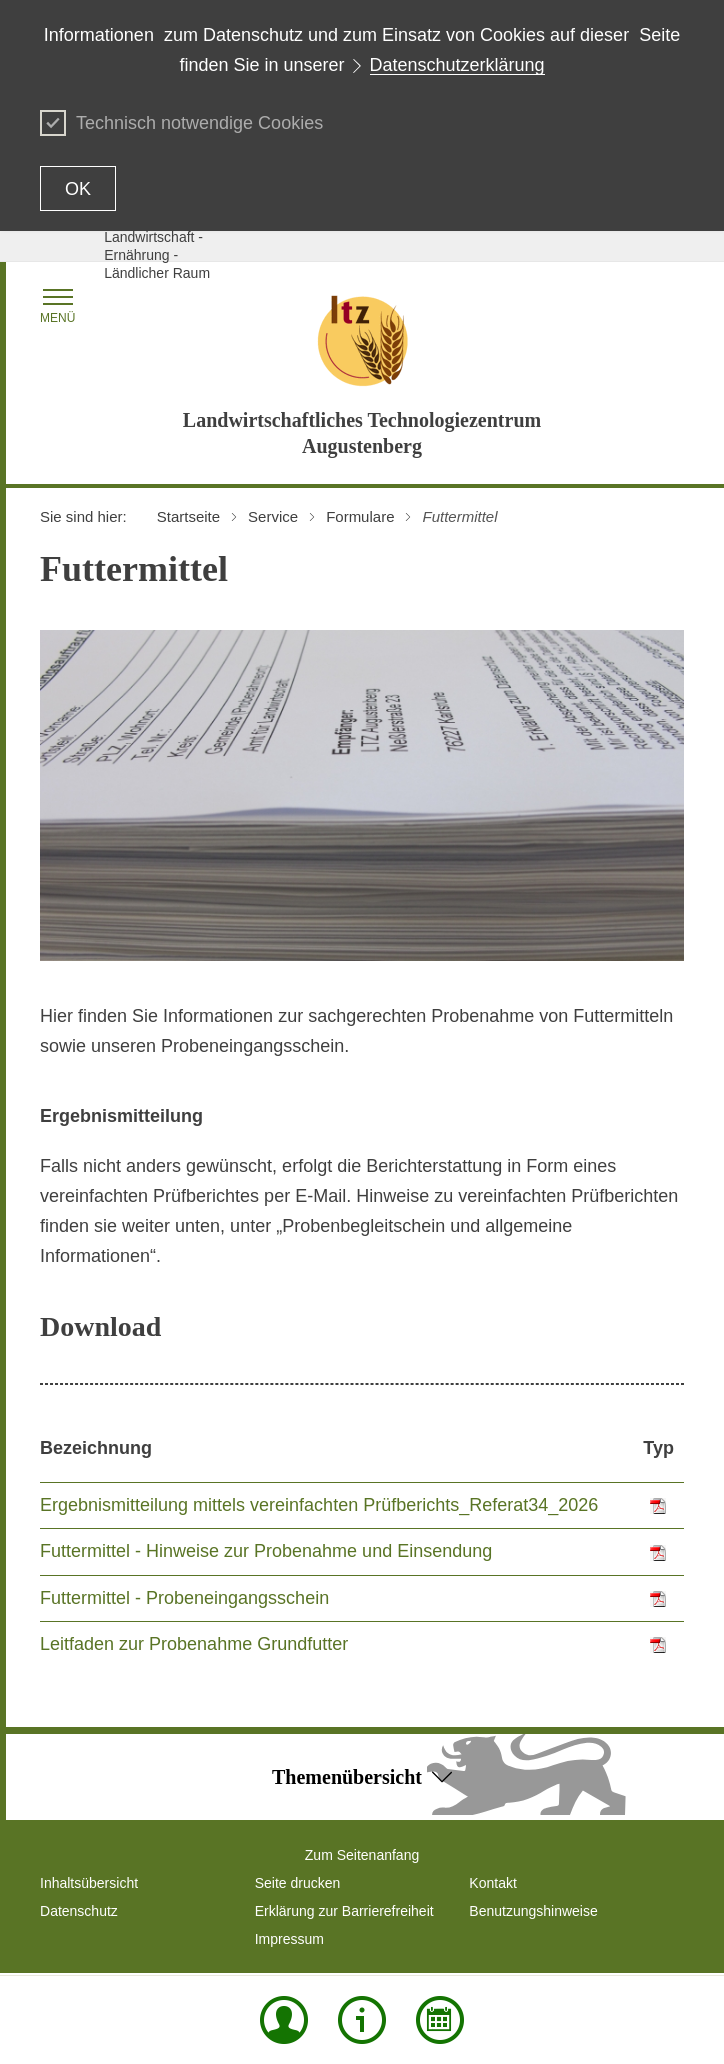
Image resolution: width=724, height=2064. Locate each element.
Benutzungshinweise (533, 1911)
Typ (658, 1448)
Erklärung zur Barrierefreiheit (344, 1911)
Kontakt (492, 1883)
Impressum (289, 1939)
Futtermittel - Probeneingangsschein (184, 1598)
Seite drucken (298, 1883)
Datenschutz (79, 1911)
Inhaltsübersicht (89, 1883)
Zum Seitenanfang (362, 1855)
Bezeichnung (96, 1448)
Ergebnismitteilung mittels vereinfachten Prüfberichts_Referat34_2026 (319, 1505)
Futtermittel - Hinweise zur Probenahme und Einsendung (266, 1551)
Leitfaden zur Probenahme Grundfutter (194, 1644)
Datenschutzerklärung (457, 65)
